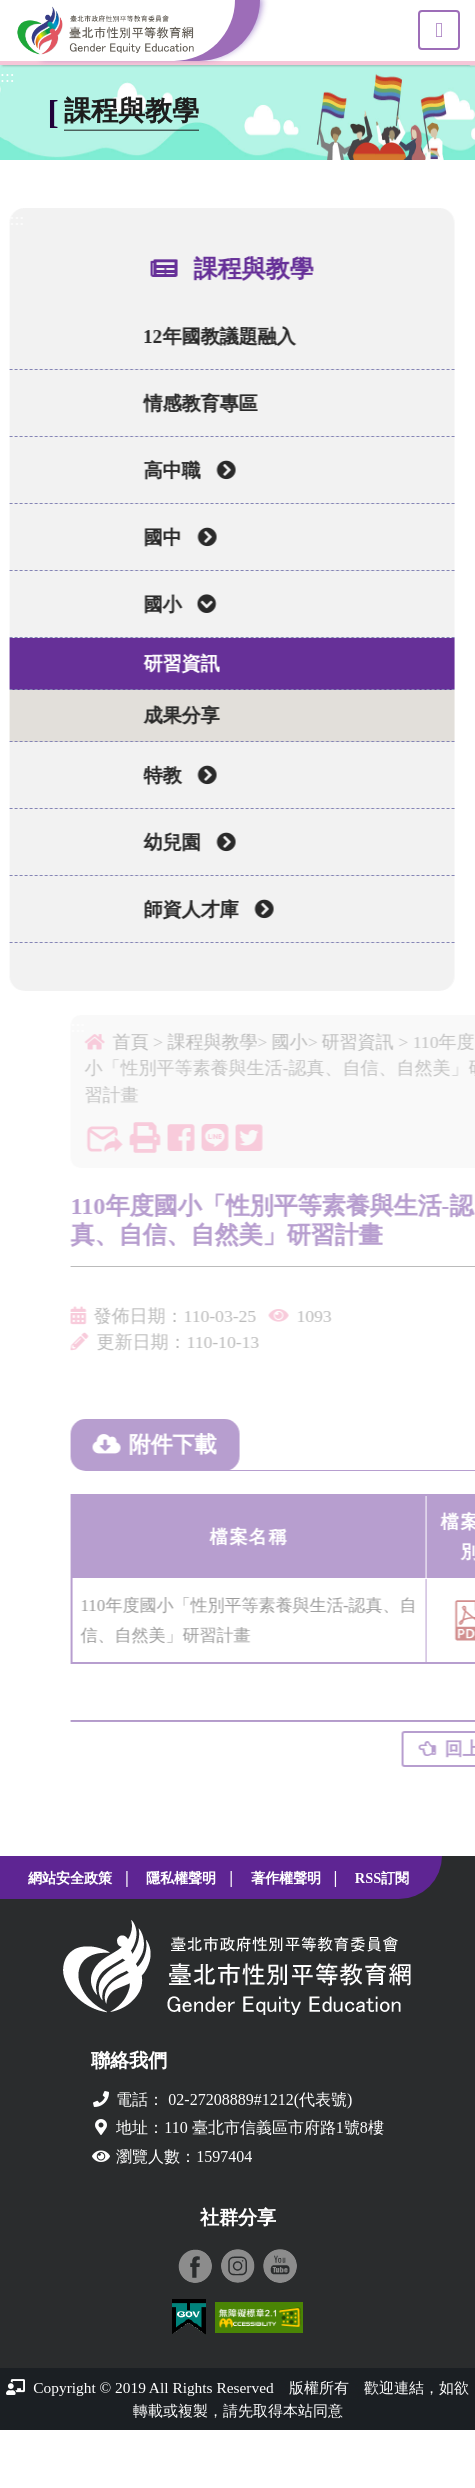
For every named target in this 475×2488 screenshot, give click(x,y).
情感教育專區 (195, 403)
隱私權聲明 (181, 1878)
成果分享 (176, 715)
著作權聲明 (286, 1878)
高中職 (184, 470)
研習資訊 (176, 663)
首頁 (151, 1042)
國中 (174, 537)
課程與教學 (232, 1042)
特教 (174, 775)
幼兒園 (184, 842)
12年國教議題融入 (214, 336)
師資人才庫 (203, 909)
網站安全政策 (70, 1878)
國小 (174, 604)
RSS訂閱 (382, 1878)
